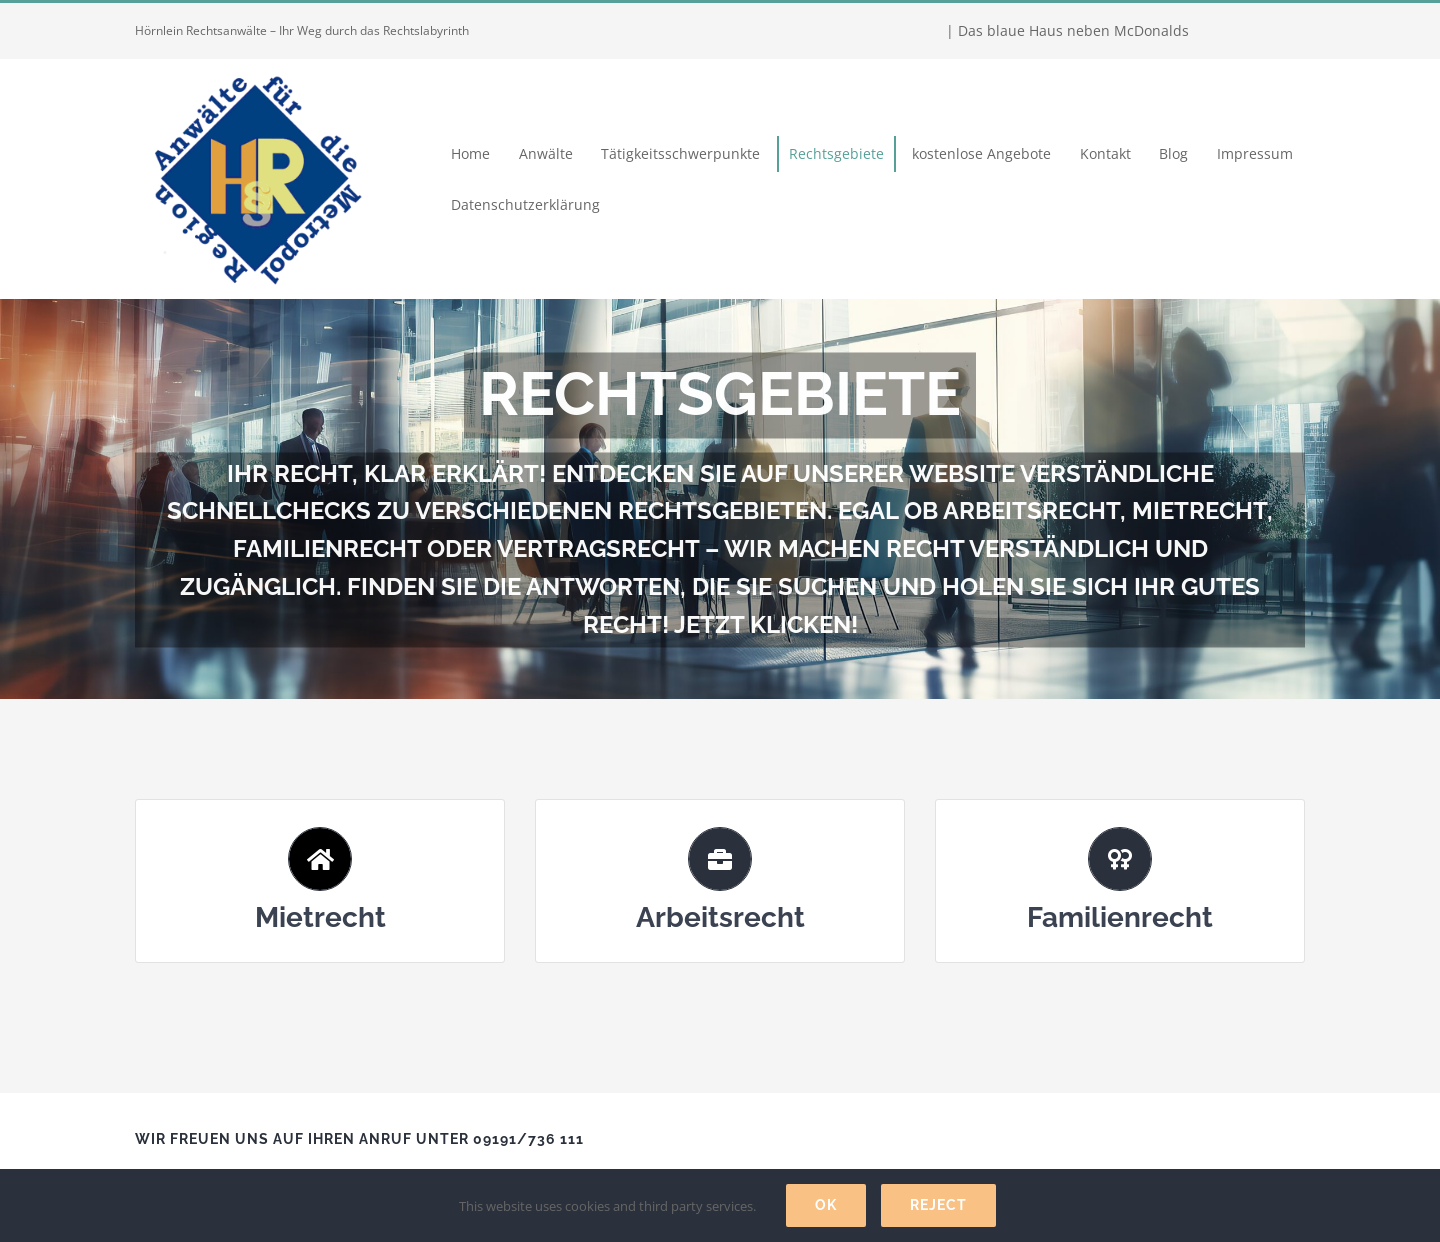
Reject (938, 1205)
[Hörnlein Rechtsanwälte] (255, 65)
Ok (826, 1205)
